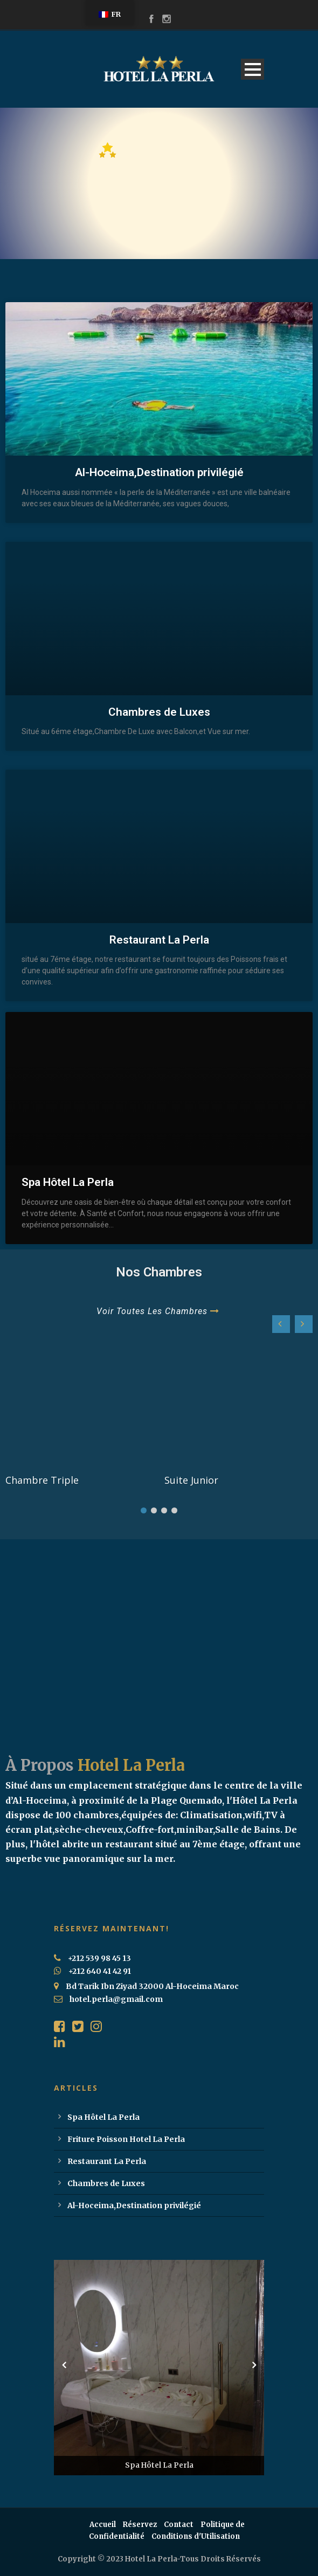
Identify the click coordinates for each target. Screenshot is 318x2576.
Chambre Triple (42, 1480)
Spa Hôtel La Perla (68, 1182)
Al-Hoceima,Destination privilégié (159, 472)
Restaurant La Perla (159, 939)
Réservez (140, 2524)
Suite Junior (191, 1480)
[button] (304, 1324)
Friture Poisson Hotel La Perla (126, 2139)
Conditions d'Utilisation (195, 2536)
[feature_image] (79, 1404)
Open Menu (252, 69)
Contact (178, 2524)
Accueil (102, 2524)
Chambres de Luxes (159, 712)
